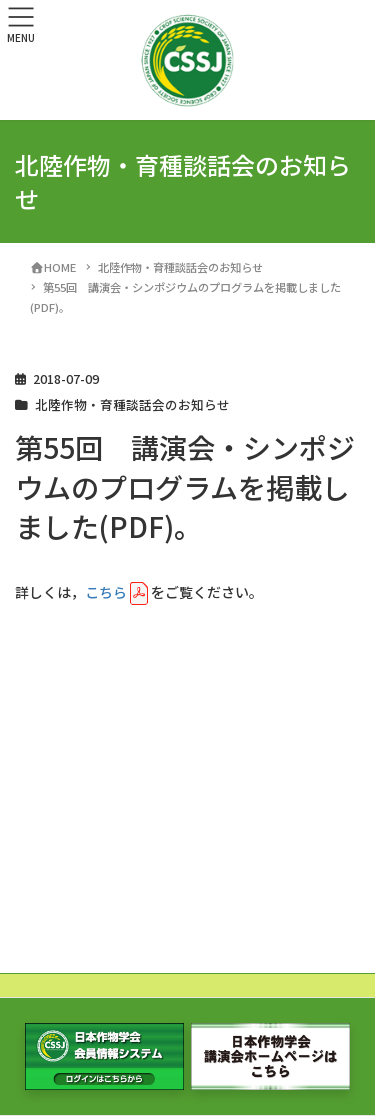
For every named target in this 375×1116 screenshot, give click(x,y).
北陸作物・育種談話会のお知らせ (132, 404)
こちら (106, 592)
